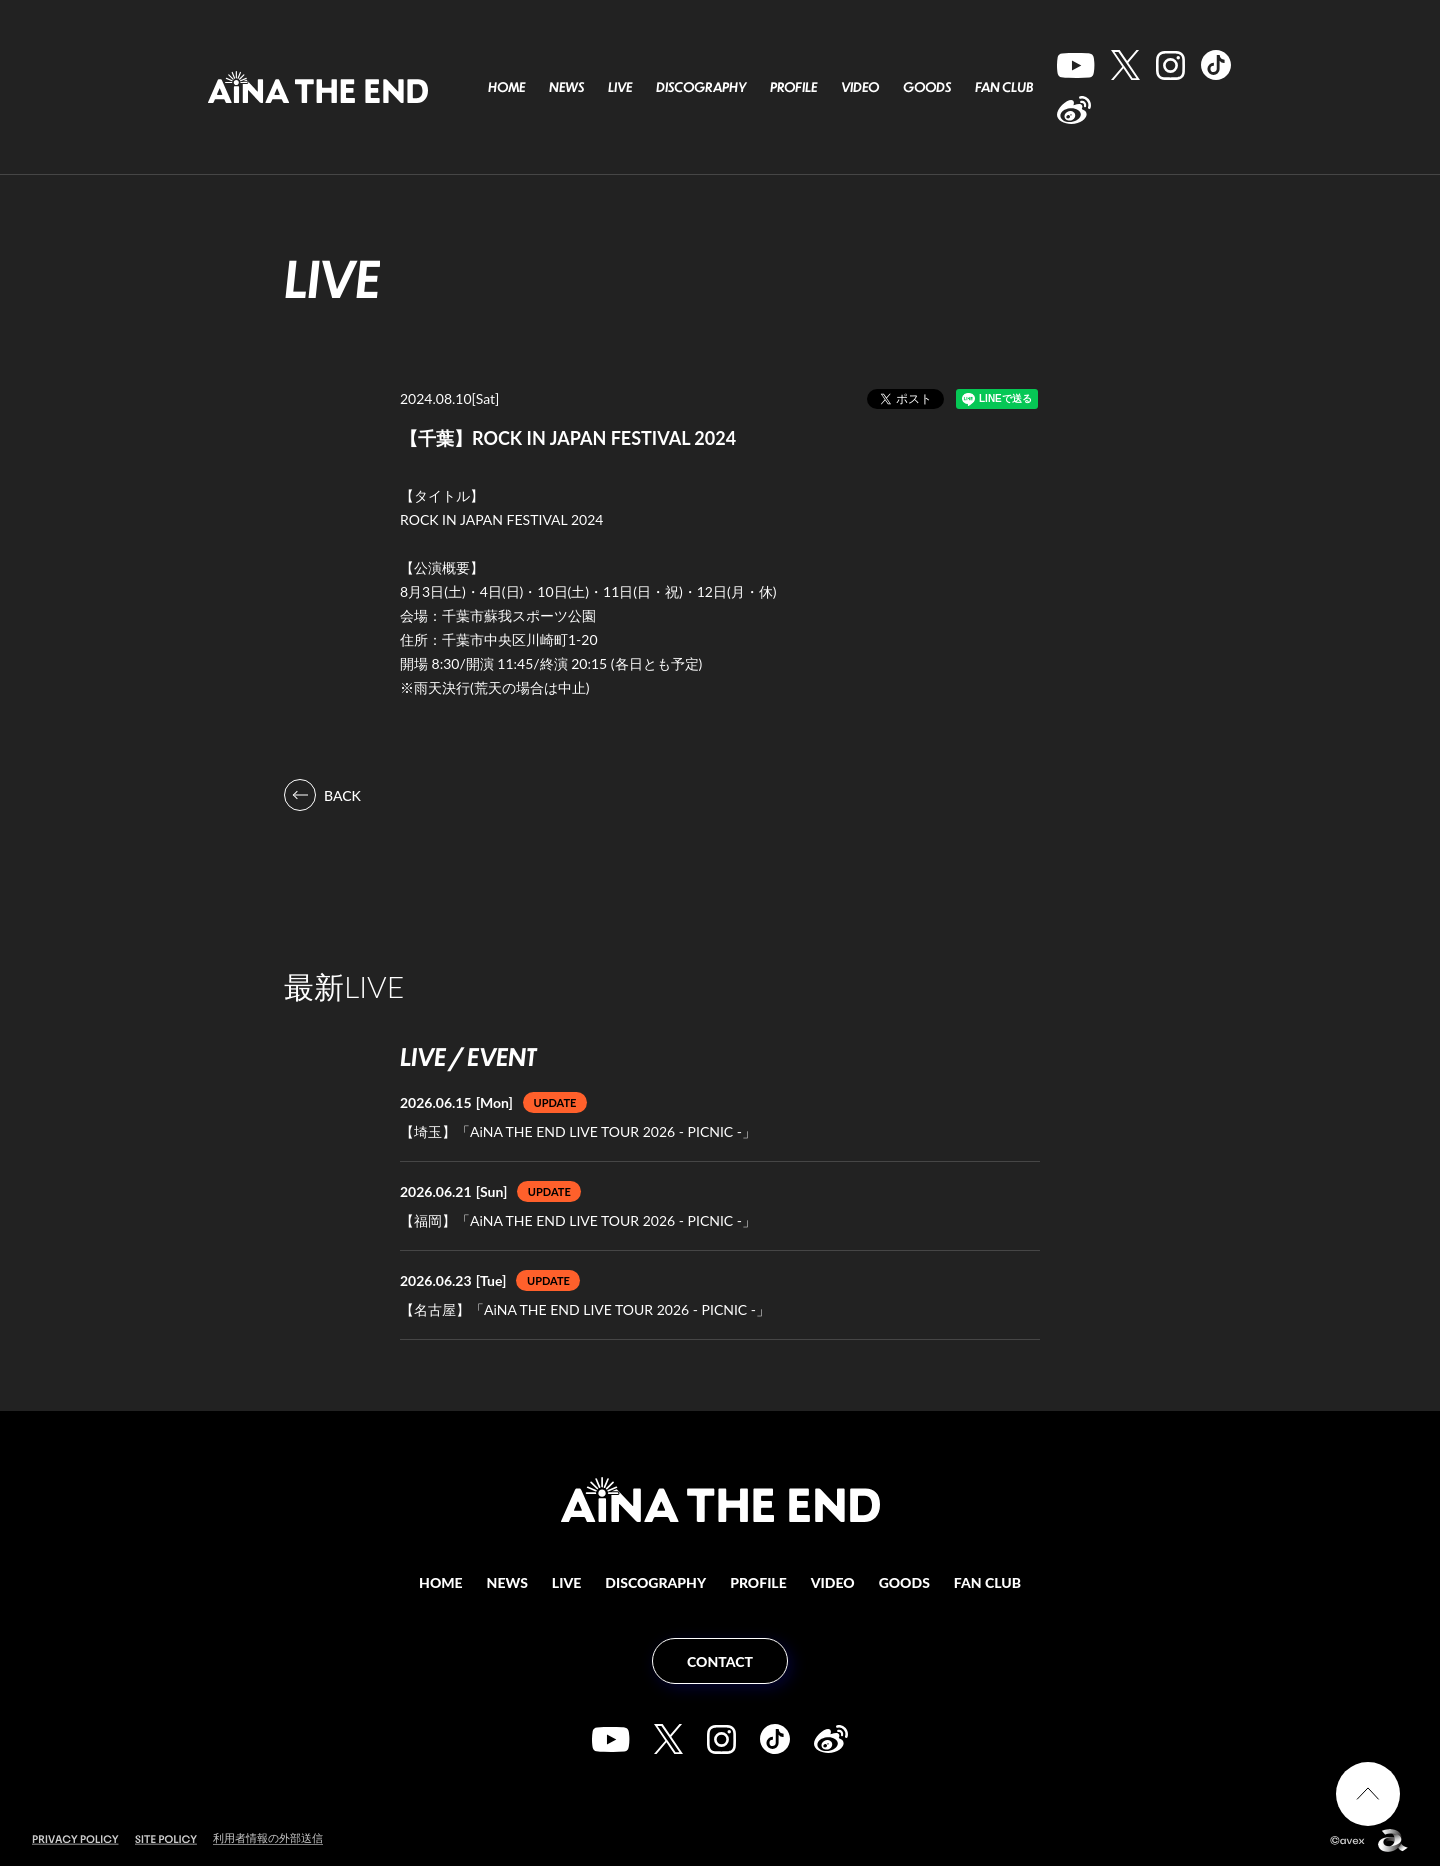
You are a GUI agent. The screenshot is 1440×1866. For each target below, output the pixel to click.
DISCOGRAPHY (701, 87)
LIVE (620, 87)
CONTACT (720, 1661)
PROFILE (793, 87)
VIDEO (860, 87)
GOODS (927, 87)
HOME (506, 87)
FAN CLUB (1004, 87)
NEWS (566, 87)
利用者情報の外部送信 (268, 1837)
